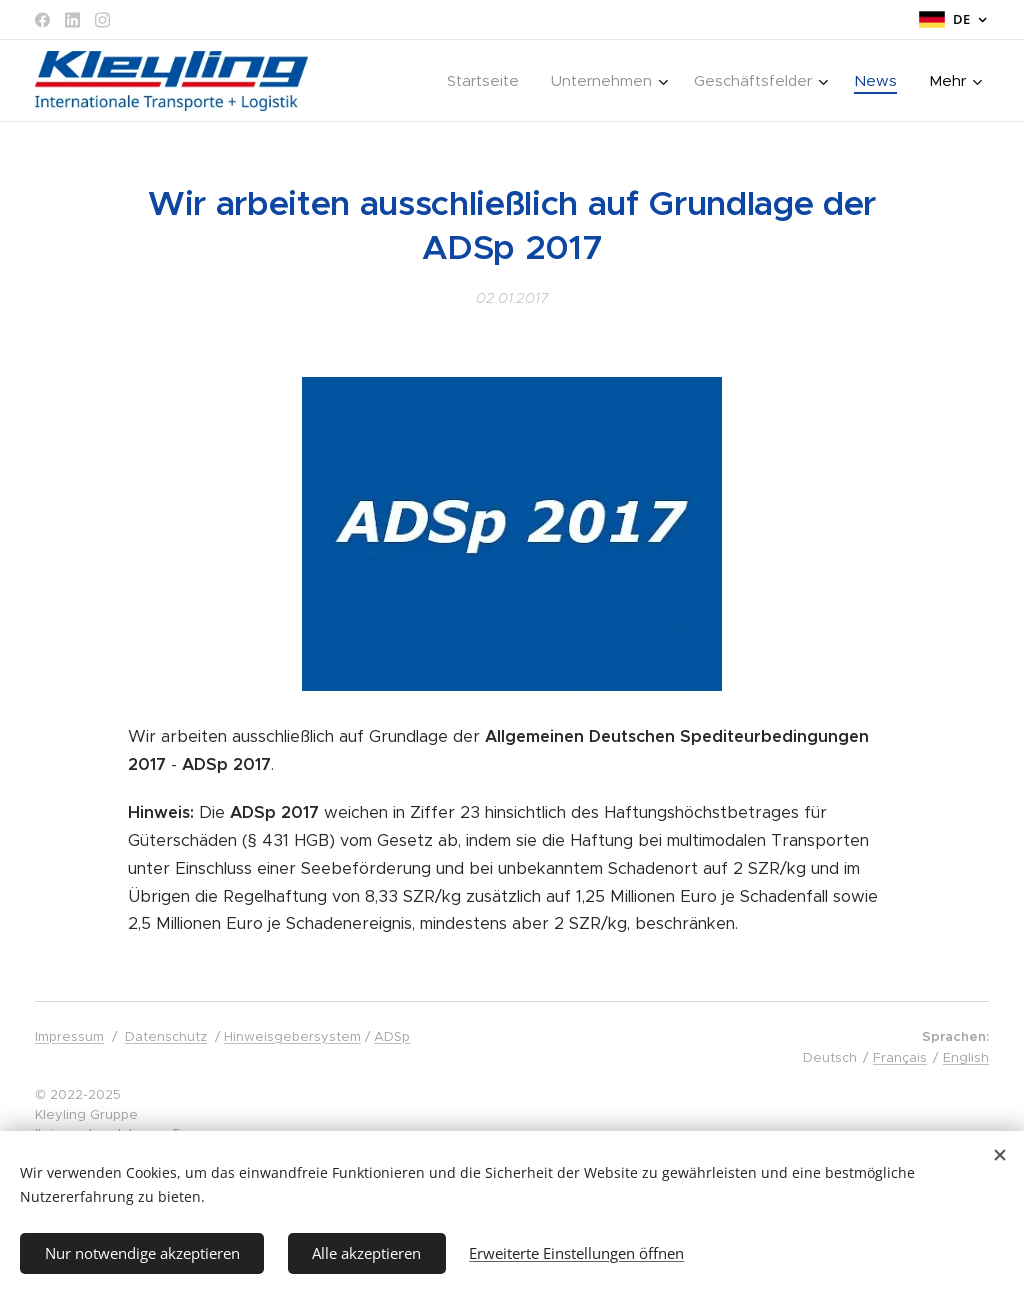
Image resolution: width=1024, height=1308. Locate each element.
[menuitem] (391, 81)
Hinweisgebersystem (292, 1036)
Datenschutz (166, 1036)
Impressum (69, 1036)
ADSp (392, 1036)
